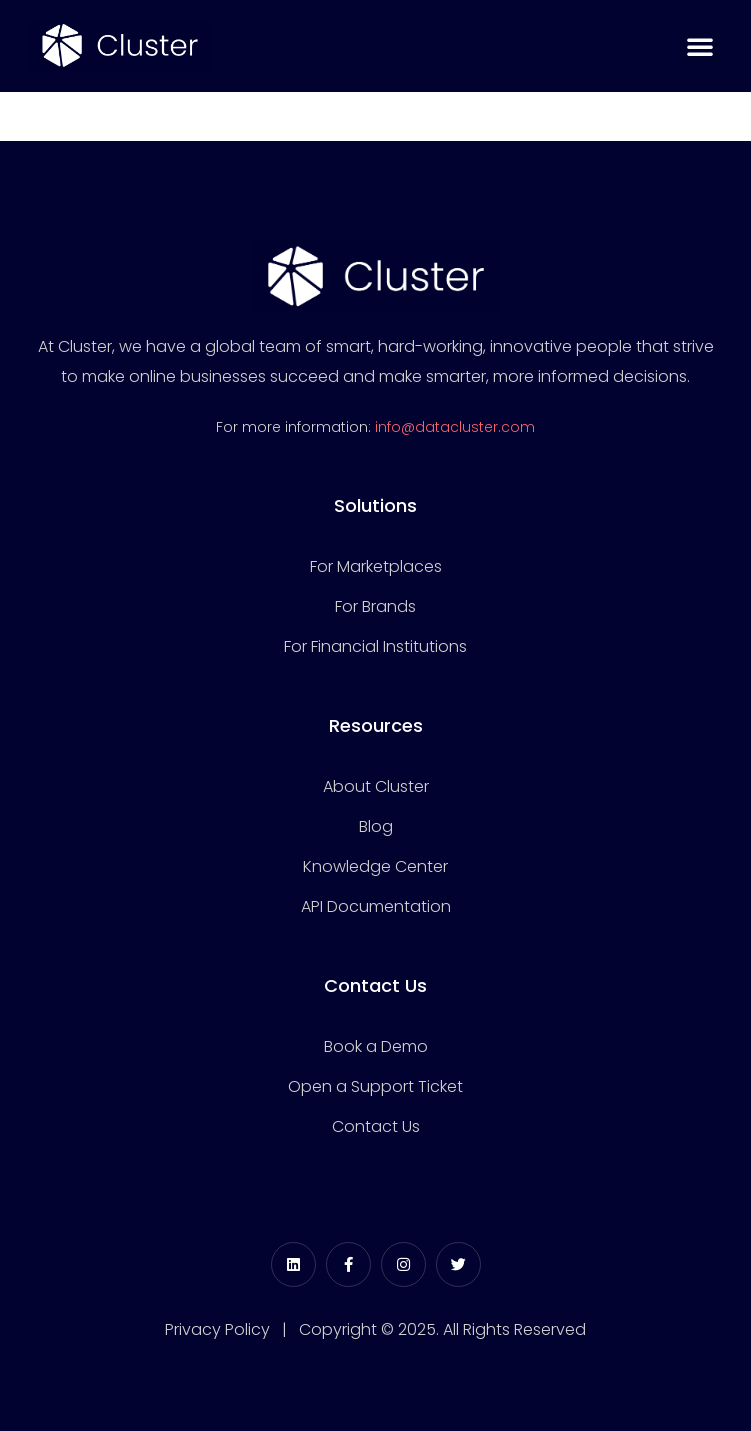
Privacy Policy (217, 1329)
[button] (700, 46)
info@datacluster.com (455, 427)
